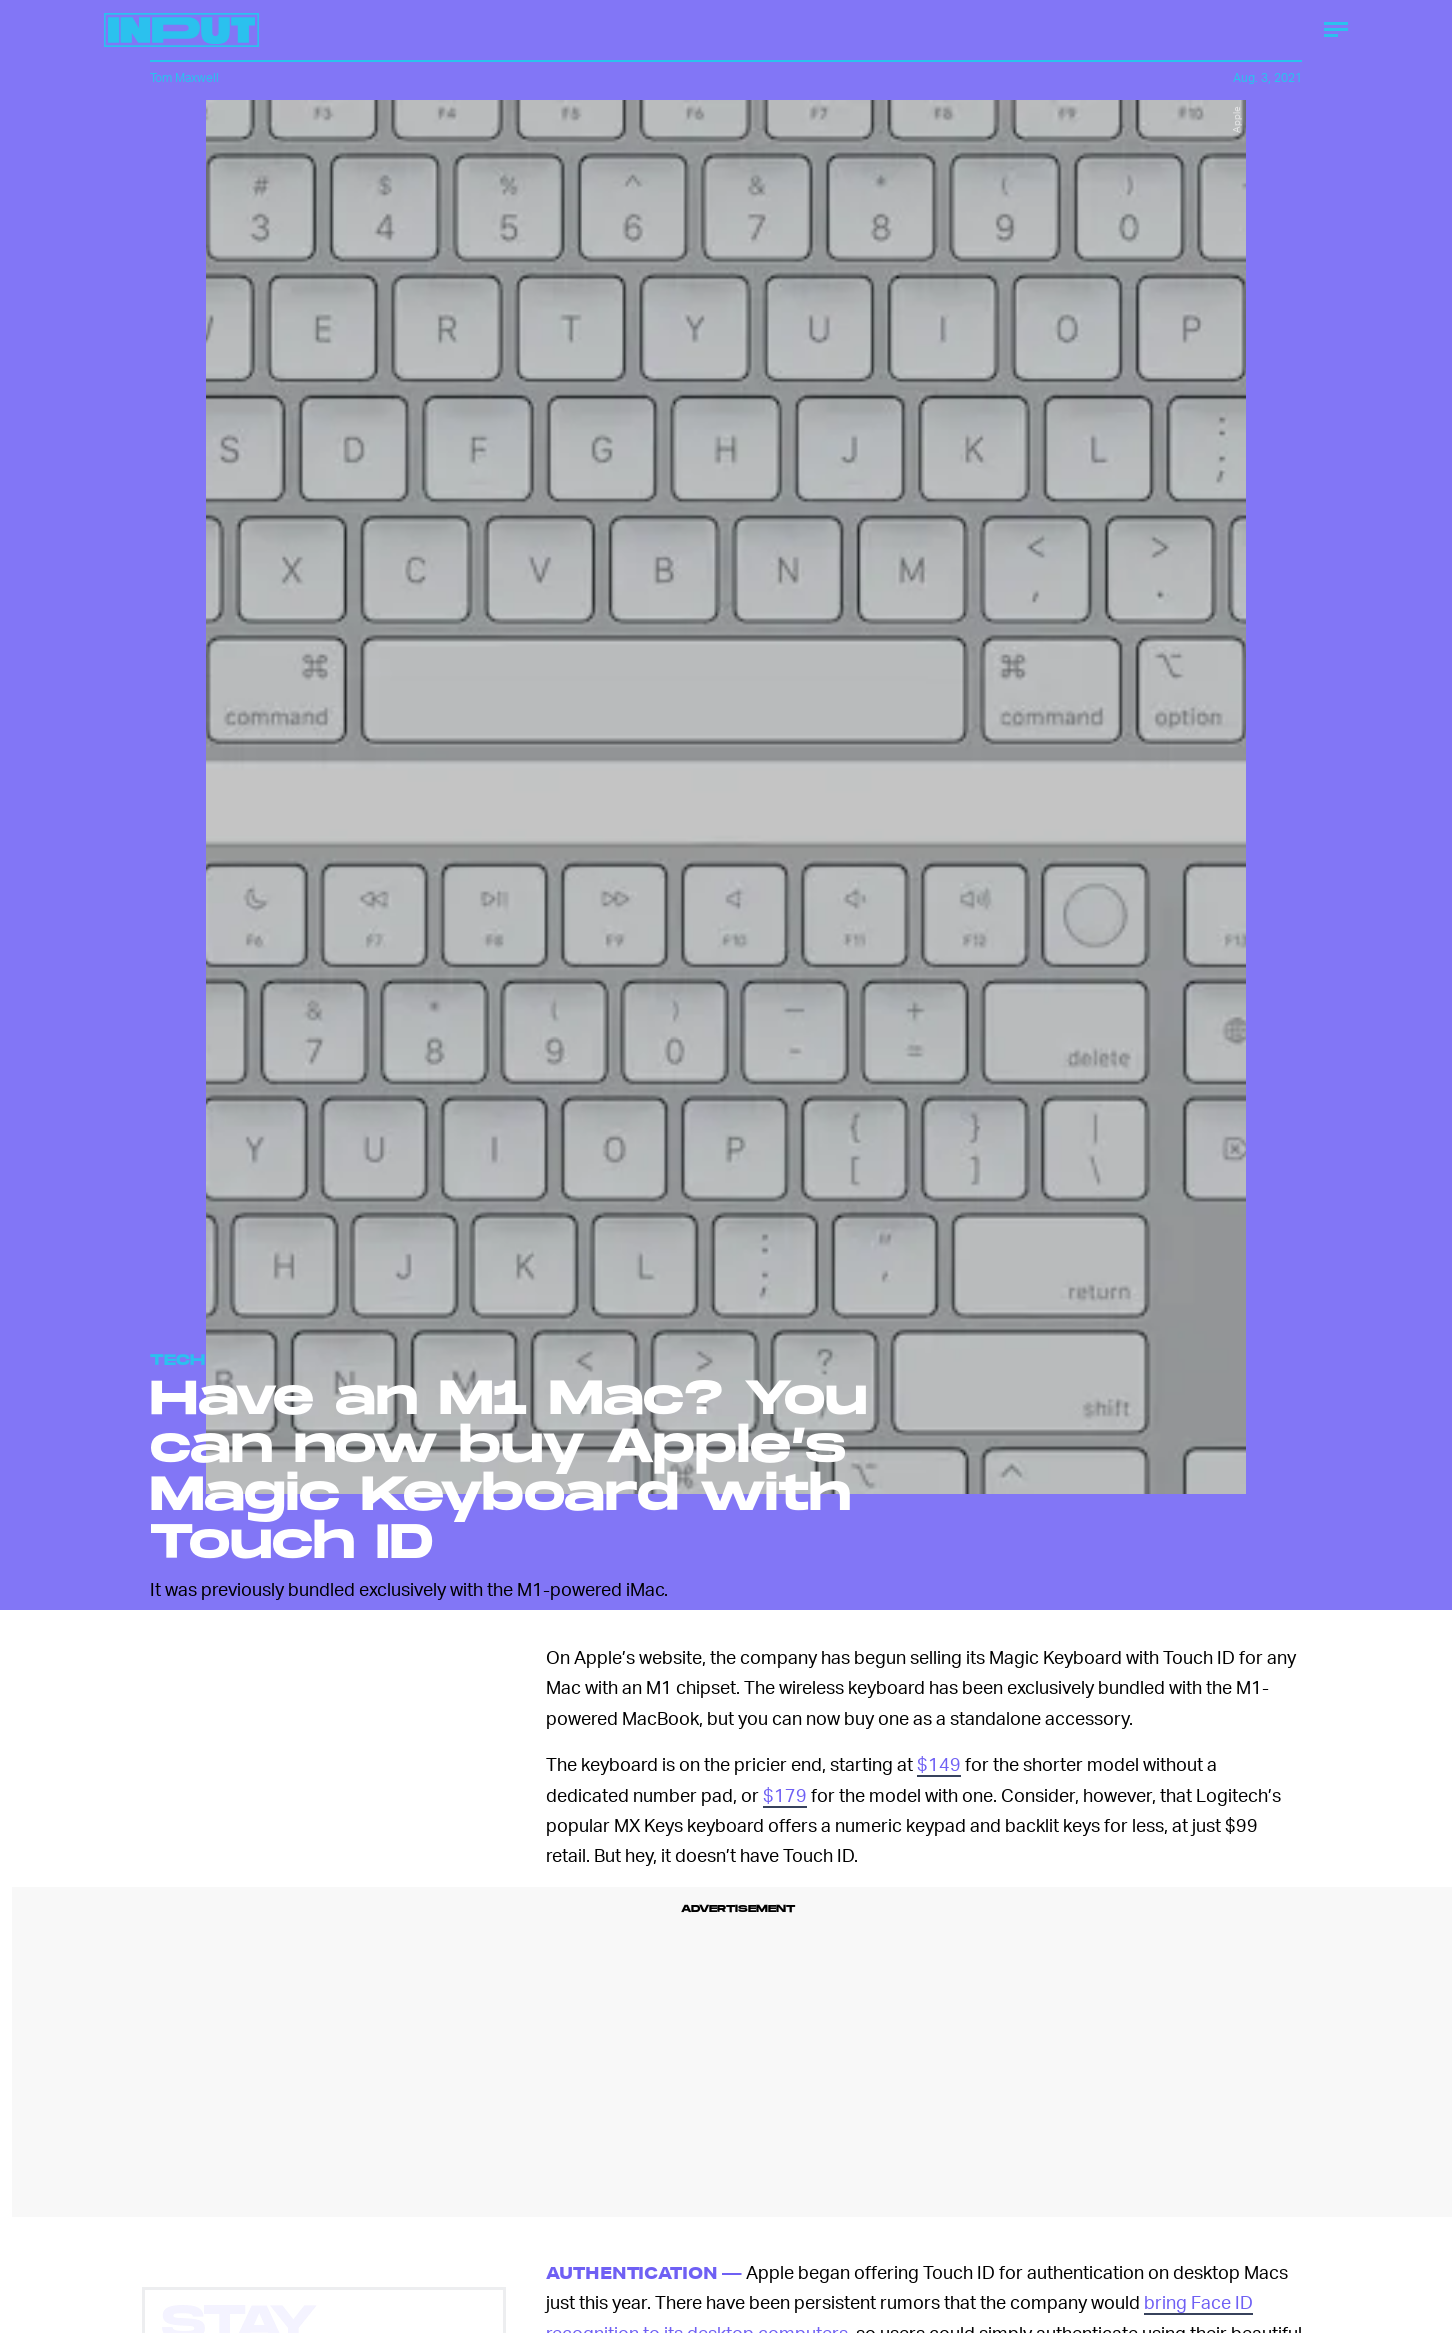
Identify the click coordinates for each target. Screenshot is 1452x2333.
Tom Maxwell (184, 77)
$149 (939, 1763)
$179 (785, 1794)
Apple (1236, 119)
